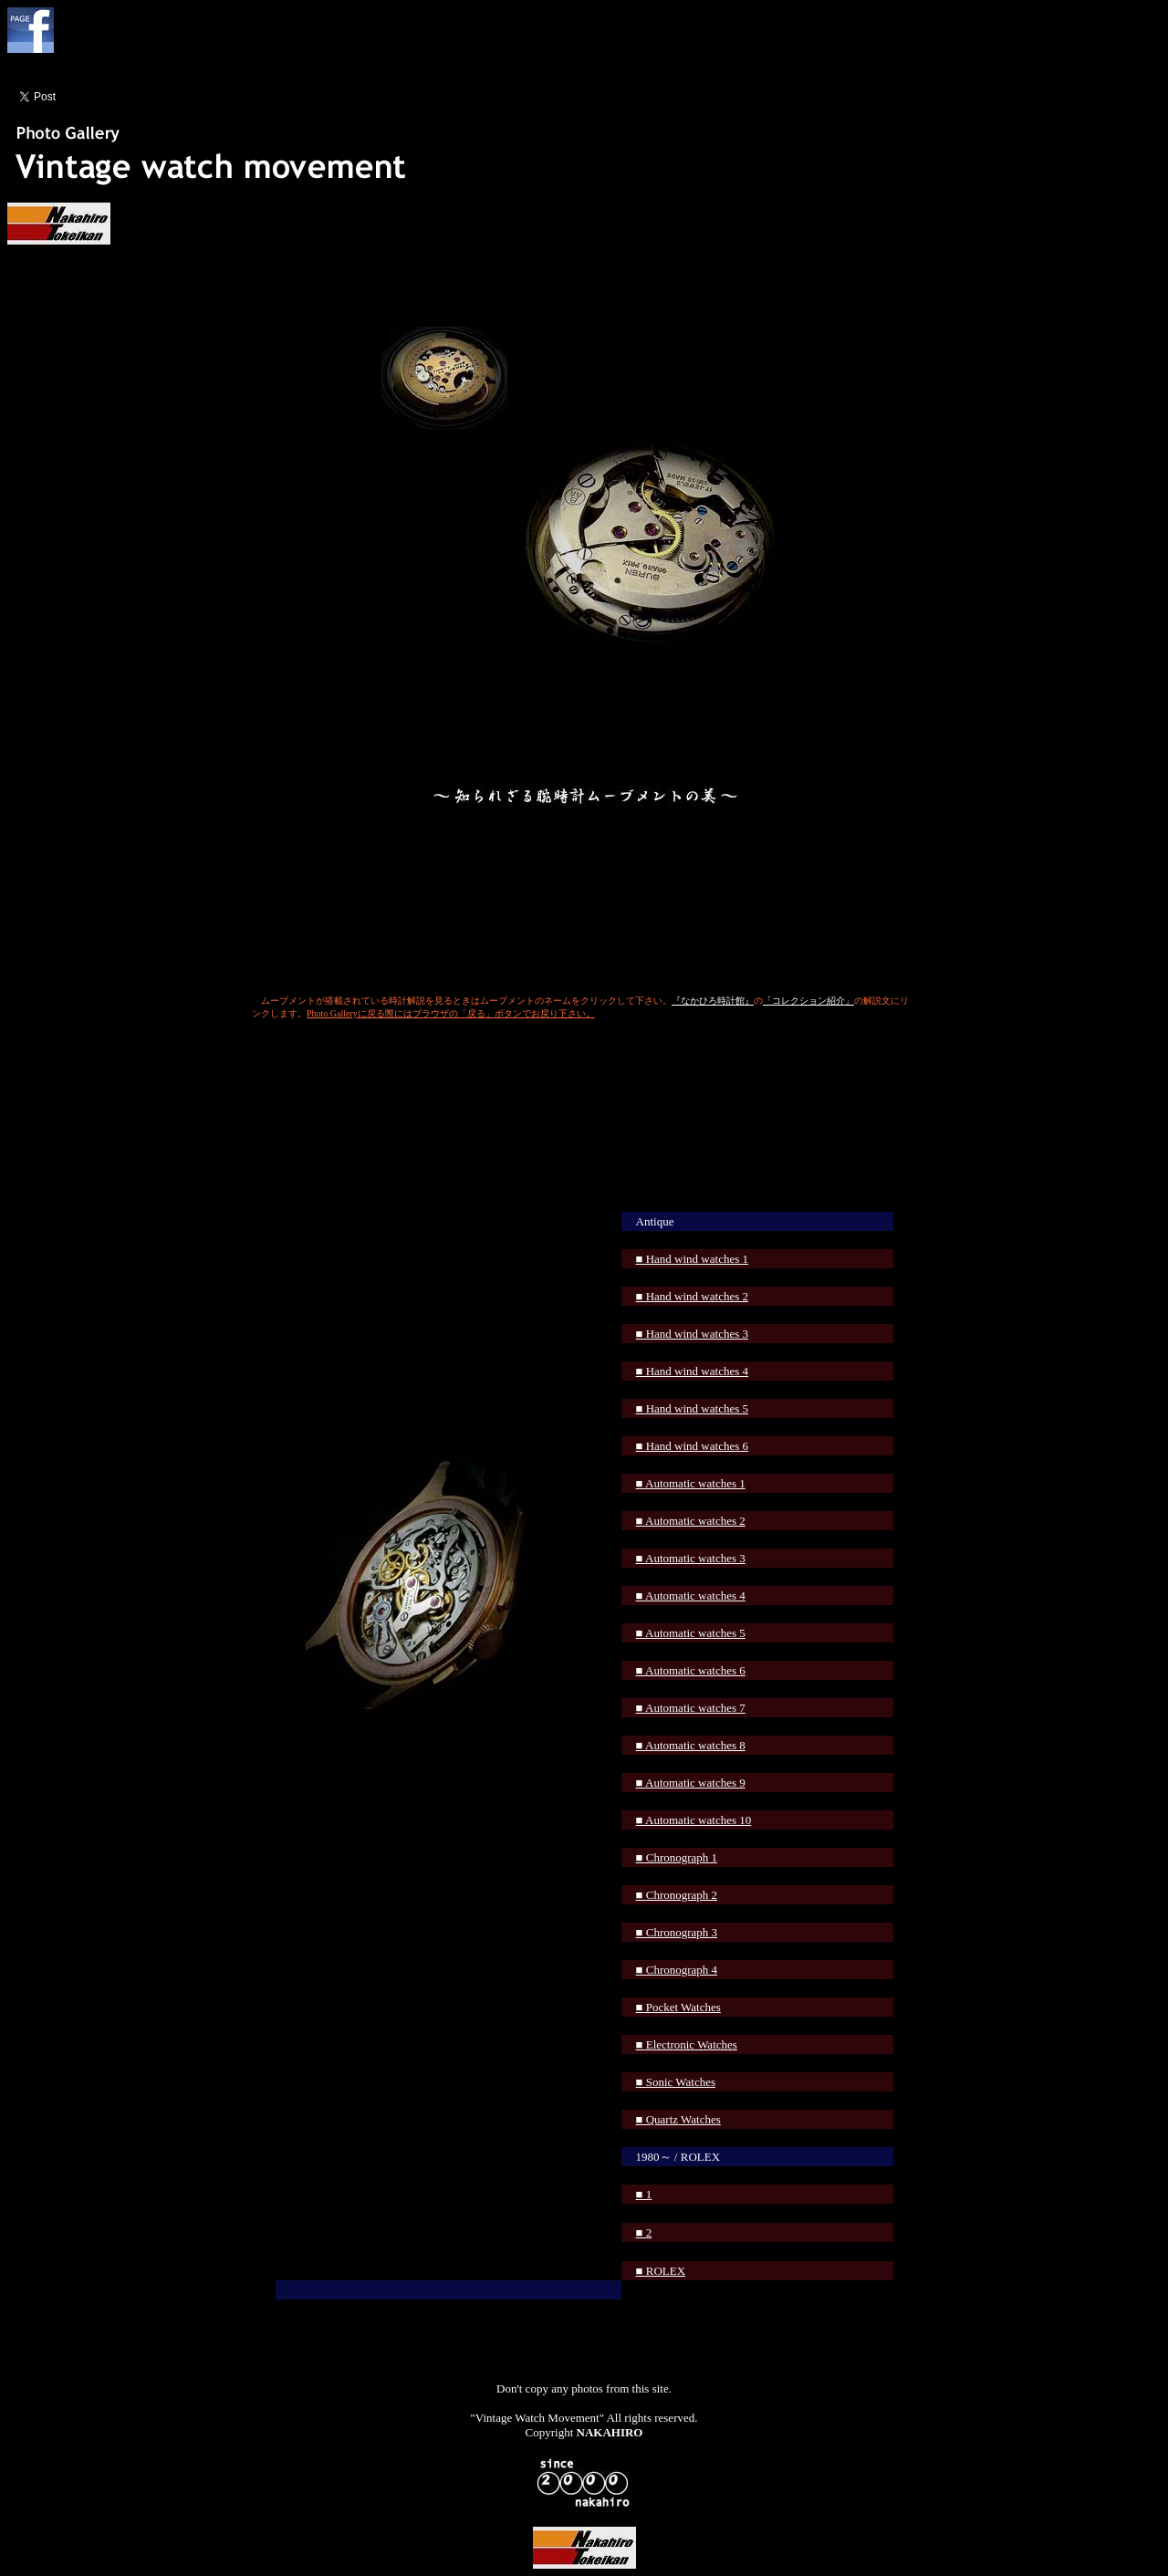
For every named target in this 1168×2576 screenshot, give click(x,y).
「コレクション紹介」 (808, 1001)
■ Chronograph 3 (676, 1932)
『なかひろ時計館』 (713, 1001)
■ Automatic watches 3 (691, 1558)
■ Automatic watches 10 (694, 1820)
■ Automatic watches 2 (691, 1521)
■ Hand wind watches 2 (692, 1296)
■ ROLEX (660, 2271)
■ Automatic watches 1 (691, 1483)
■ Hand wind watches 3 (692, 1333)
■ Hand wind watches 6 (692, 1446)
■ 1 (644, 2194)
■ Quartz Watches (678, 2119)
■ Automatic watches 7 (691, 1708)
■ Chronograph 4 (676, 1969)
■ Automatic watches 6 (691, 1670)
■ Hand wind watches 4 (692, 1371)
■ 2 (644, 2232)
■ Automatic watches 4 (691, 1595)
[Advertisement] (584, 1089)
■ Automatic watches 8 (691, 1745)
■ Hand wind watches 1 (692, 1259)
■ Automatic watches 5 (691, 1633)
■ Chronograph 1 (676, 1857)
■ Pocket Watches (678, 2007)
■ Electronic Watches (686, 2044)
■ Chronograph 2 (676, 1895)
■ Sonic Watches (675, 2082)
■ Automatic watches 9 (691, 1782)
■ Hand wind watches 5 (692, 1408)
